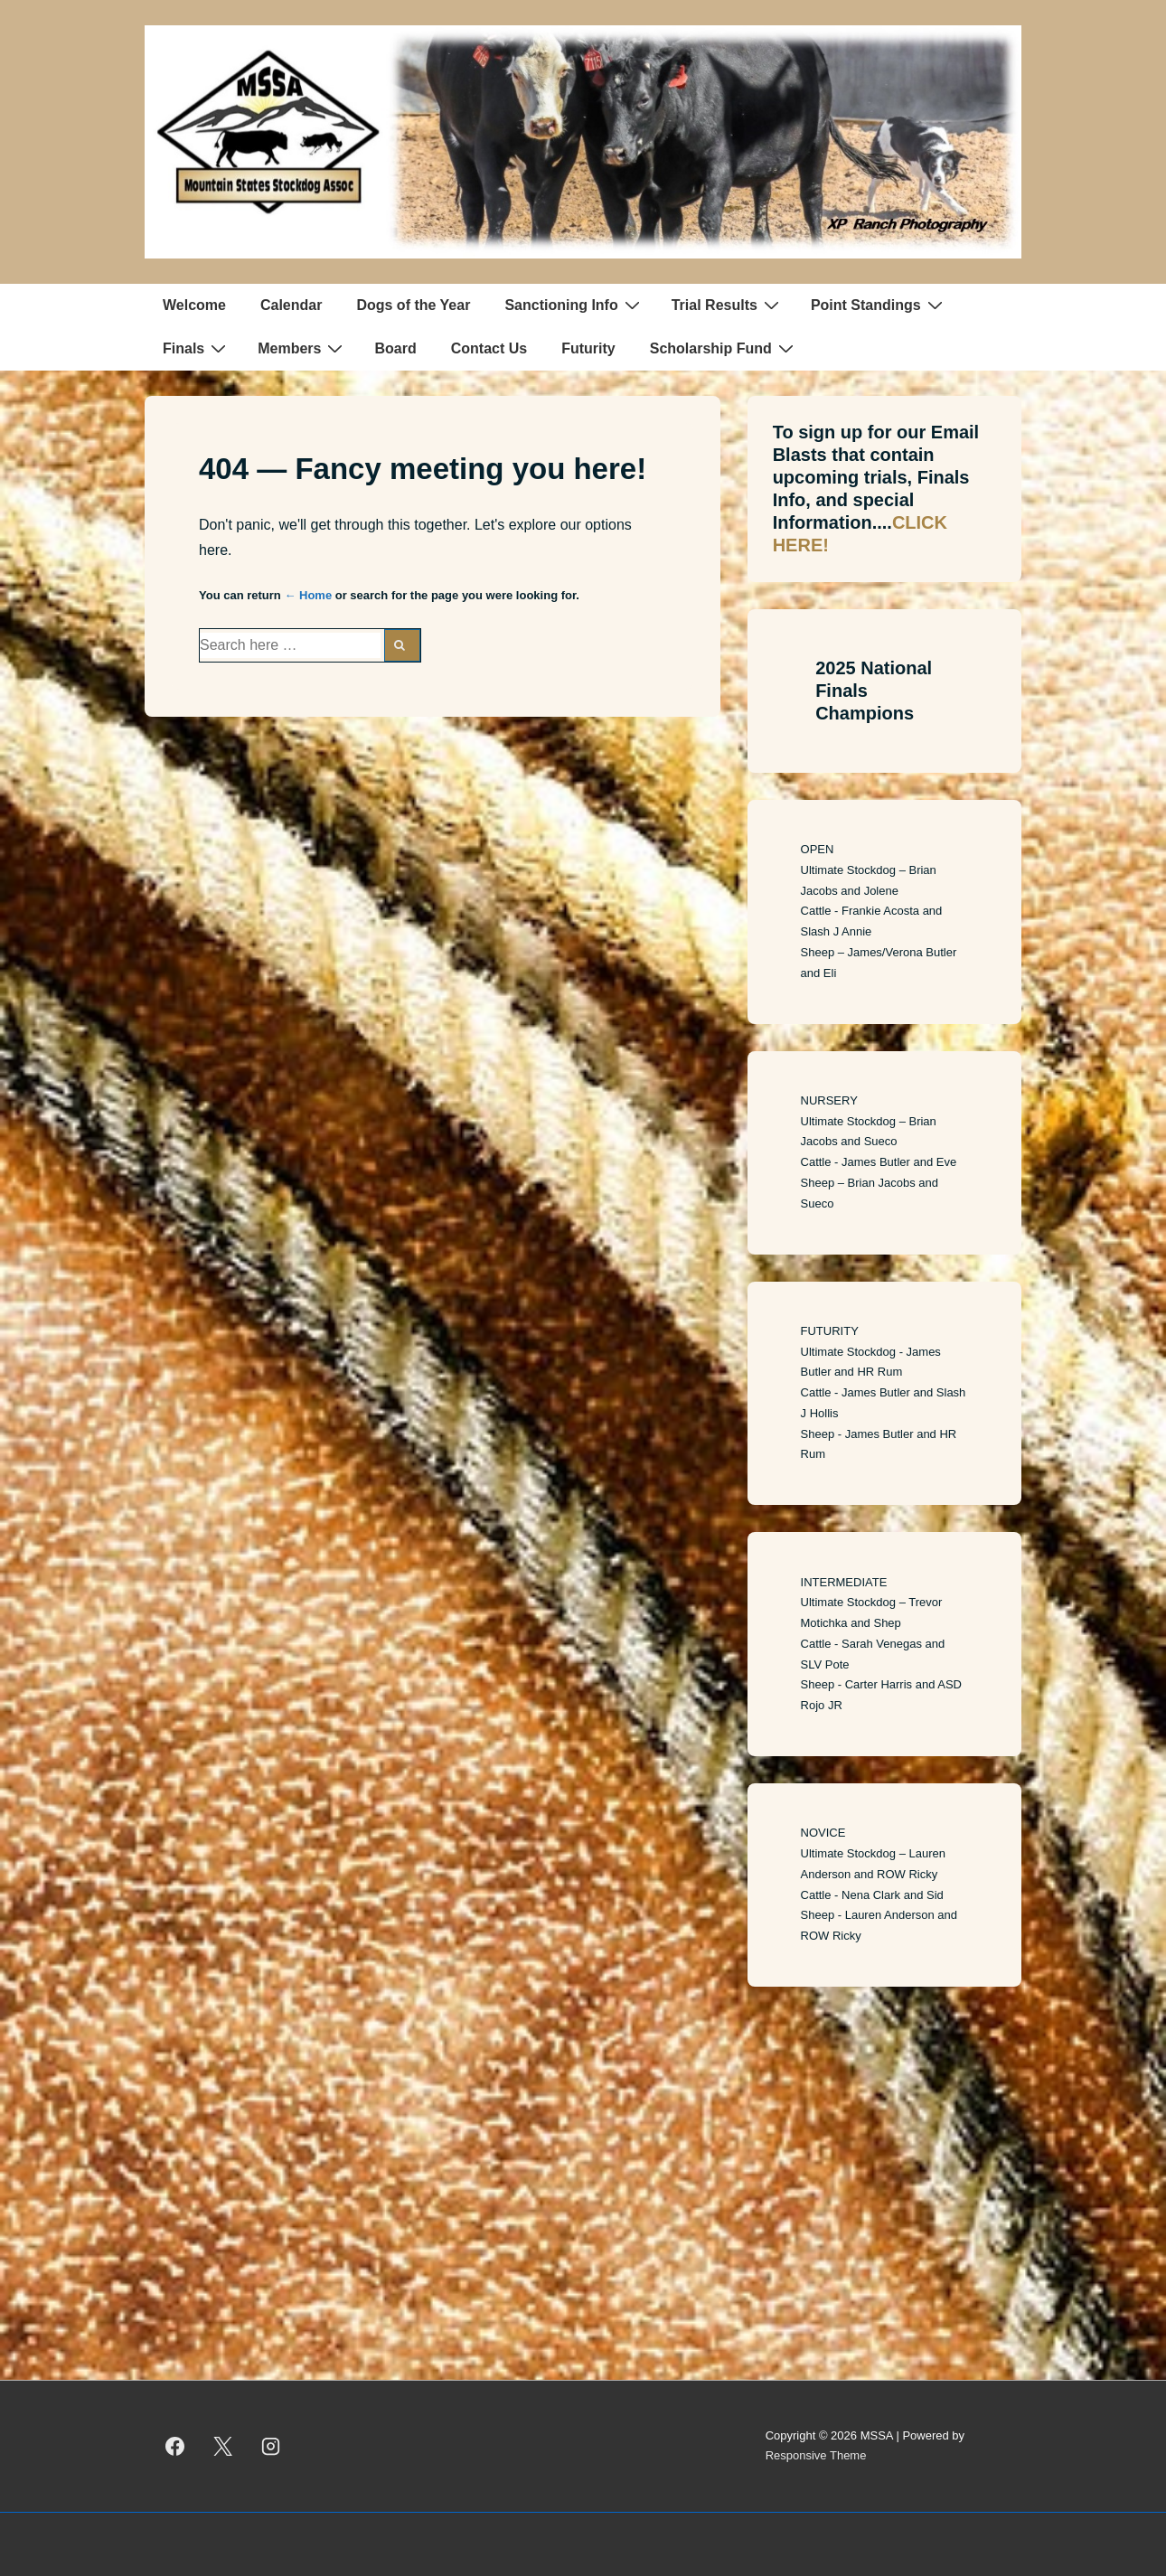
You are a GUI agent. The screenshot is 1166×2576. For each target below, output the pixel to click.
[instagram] (271, 2446)
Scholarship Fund (724, 348)
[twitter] (223, 2446)
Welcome (194, 305)
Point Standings (879, 304)
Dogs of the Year (413, 305)
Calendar (291, 305)
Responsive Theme (816, 2455)
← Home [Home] (308, 595)
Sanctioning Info (574, 304)
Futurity (588, 348)
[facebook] (175, 2446)
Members (302, 348)
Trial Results (728, 304)
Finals (196, 348)
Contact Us (489, 348)
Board (395, 348)
